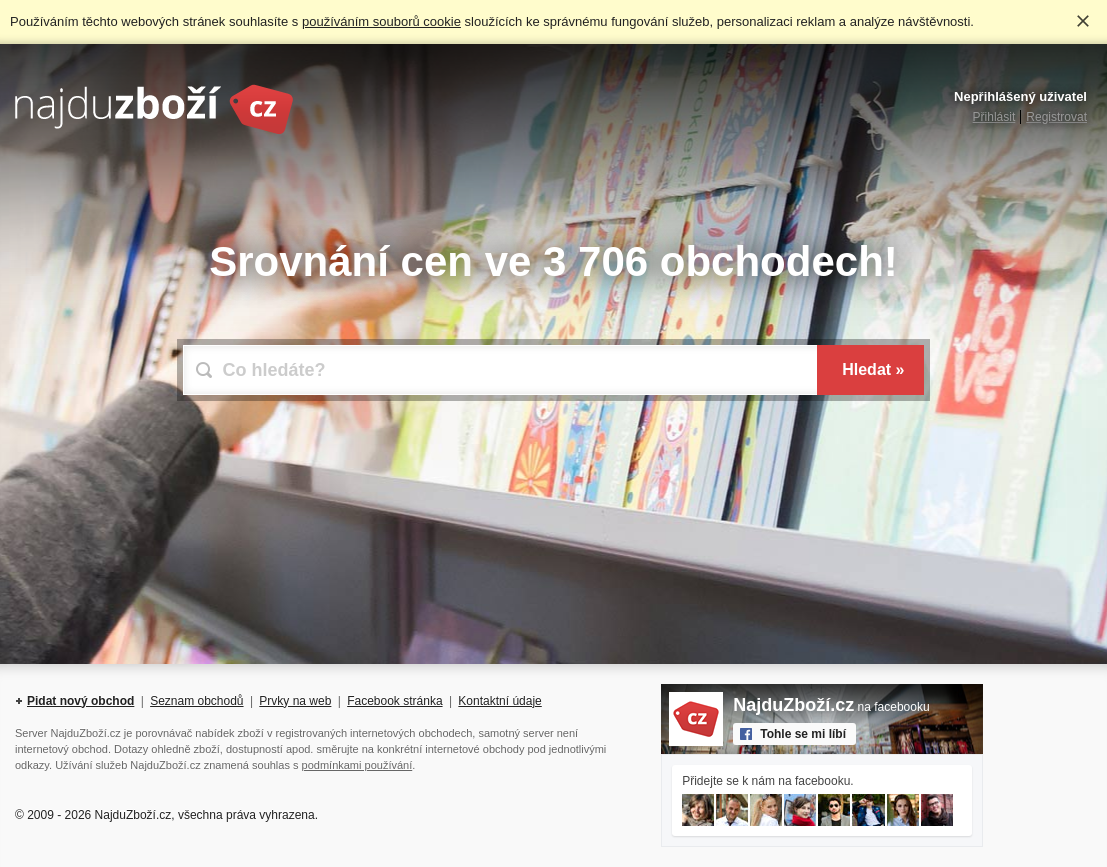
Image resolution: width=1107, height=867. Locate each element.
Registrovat (1056, 117)
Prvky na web (295, 701)
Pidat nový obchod (80, 701)
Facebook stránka (394, 701)
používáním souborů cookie (381, 21)
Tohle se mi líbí (803, 734)
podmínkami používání (357, 765)
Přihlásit (994, 117)
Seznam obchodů (196, 701)
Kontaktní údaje (499, 701)
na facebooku (831, 707)
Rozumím (1083, 21)
